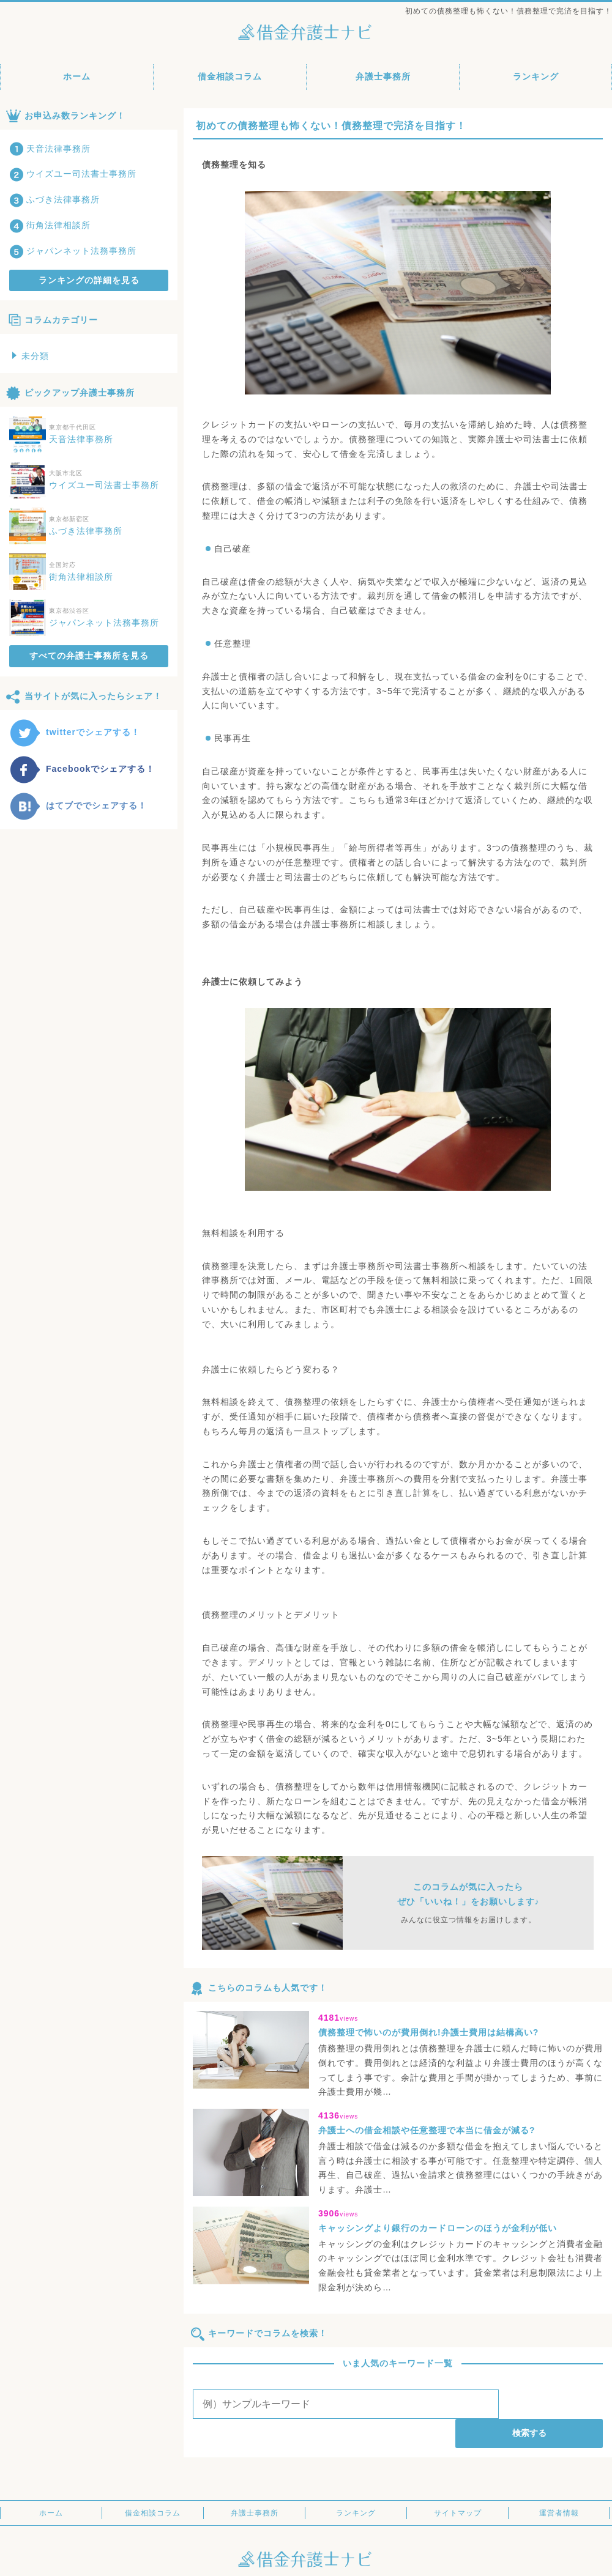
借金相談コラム (230, 76)
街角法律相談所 (50, 225)
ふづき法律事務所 (54, 199)
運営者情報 (559, 2483)
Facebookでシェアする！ (82, 769)
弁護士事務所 (383, 76)
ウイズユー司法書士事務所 (72, 174)
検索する (553, 2403)
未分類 (30, 356)
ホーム (77, 76)
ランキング (536, 76)
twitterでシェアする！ (74, 732)
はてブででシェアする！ (78, 805)
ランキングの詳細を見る (89, 280)
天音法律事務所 (50, 149)
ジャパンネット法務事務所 (72, 251)
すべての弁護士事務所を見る (89, 656)
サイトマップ (458, 2483)
